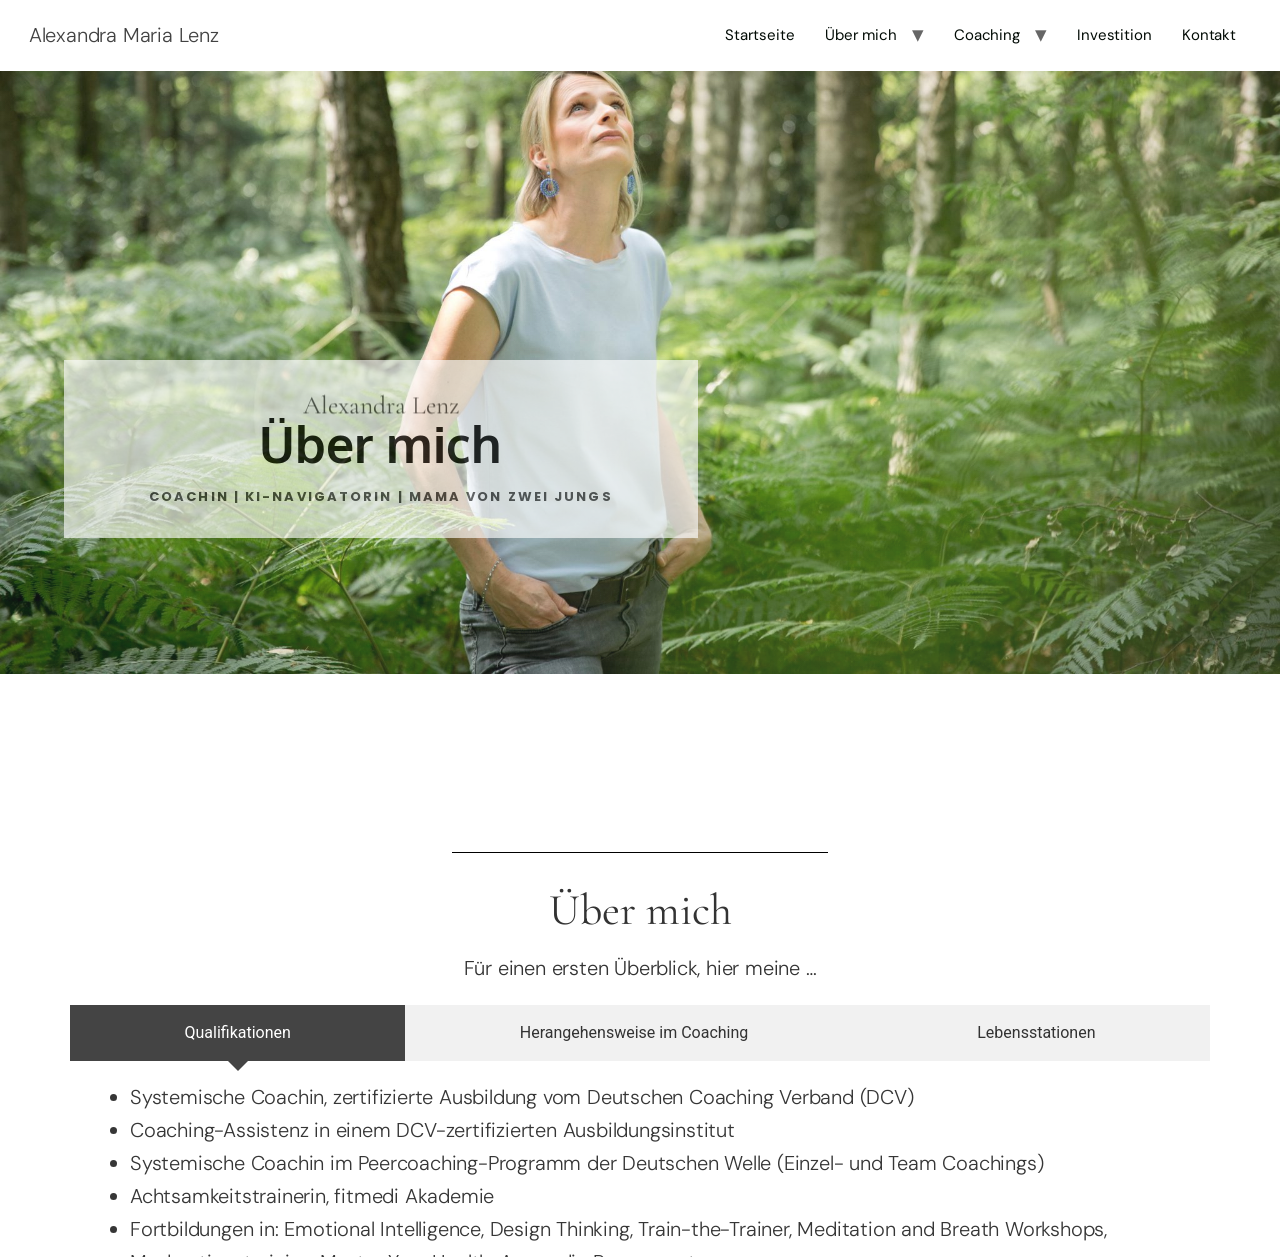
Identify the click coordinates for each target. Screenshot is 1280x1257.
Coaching (987, 35)
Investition (1114, 35)
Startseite (760, 35)
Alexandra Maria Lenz (124, 35)
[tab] (237, 1033)
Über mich (861, 35)
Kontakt (1209, 35)
